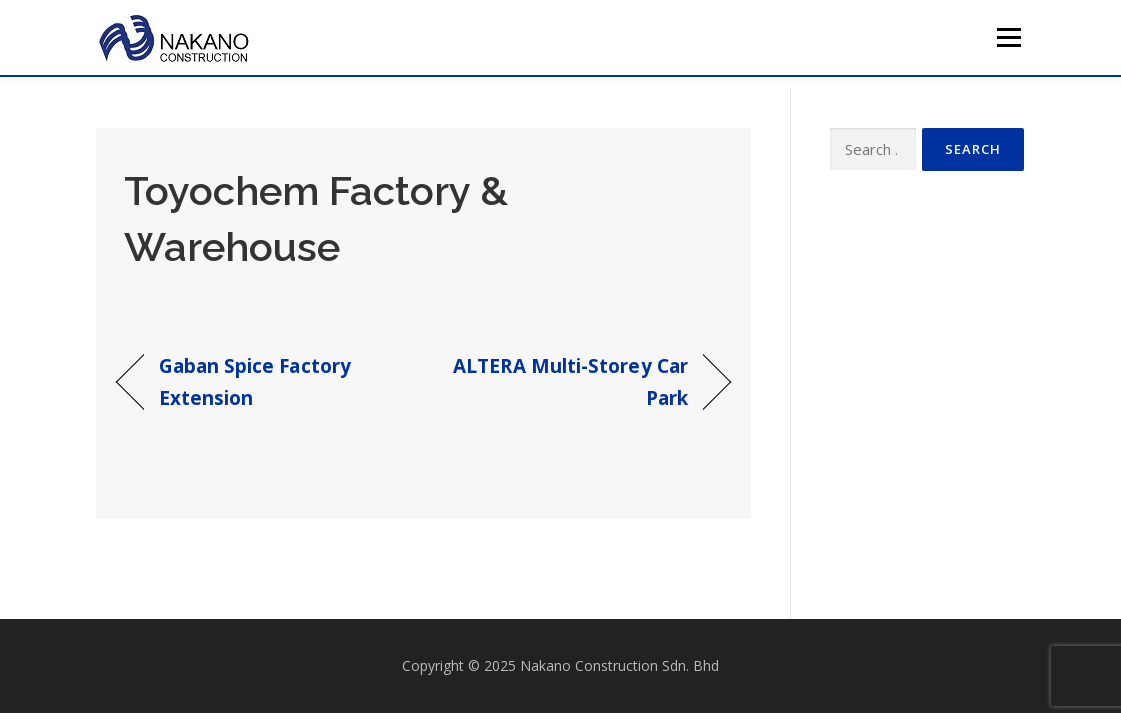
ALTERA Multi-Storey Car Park (564, 382)
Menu (1008, 37)
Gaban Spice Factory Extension (255, 382)
